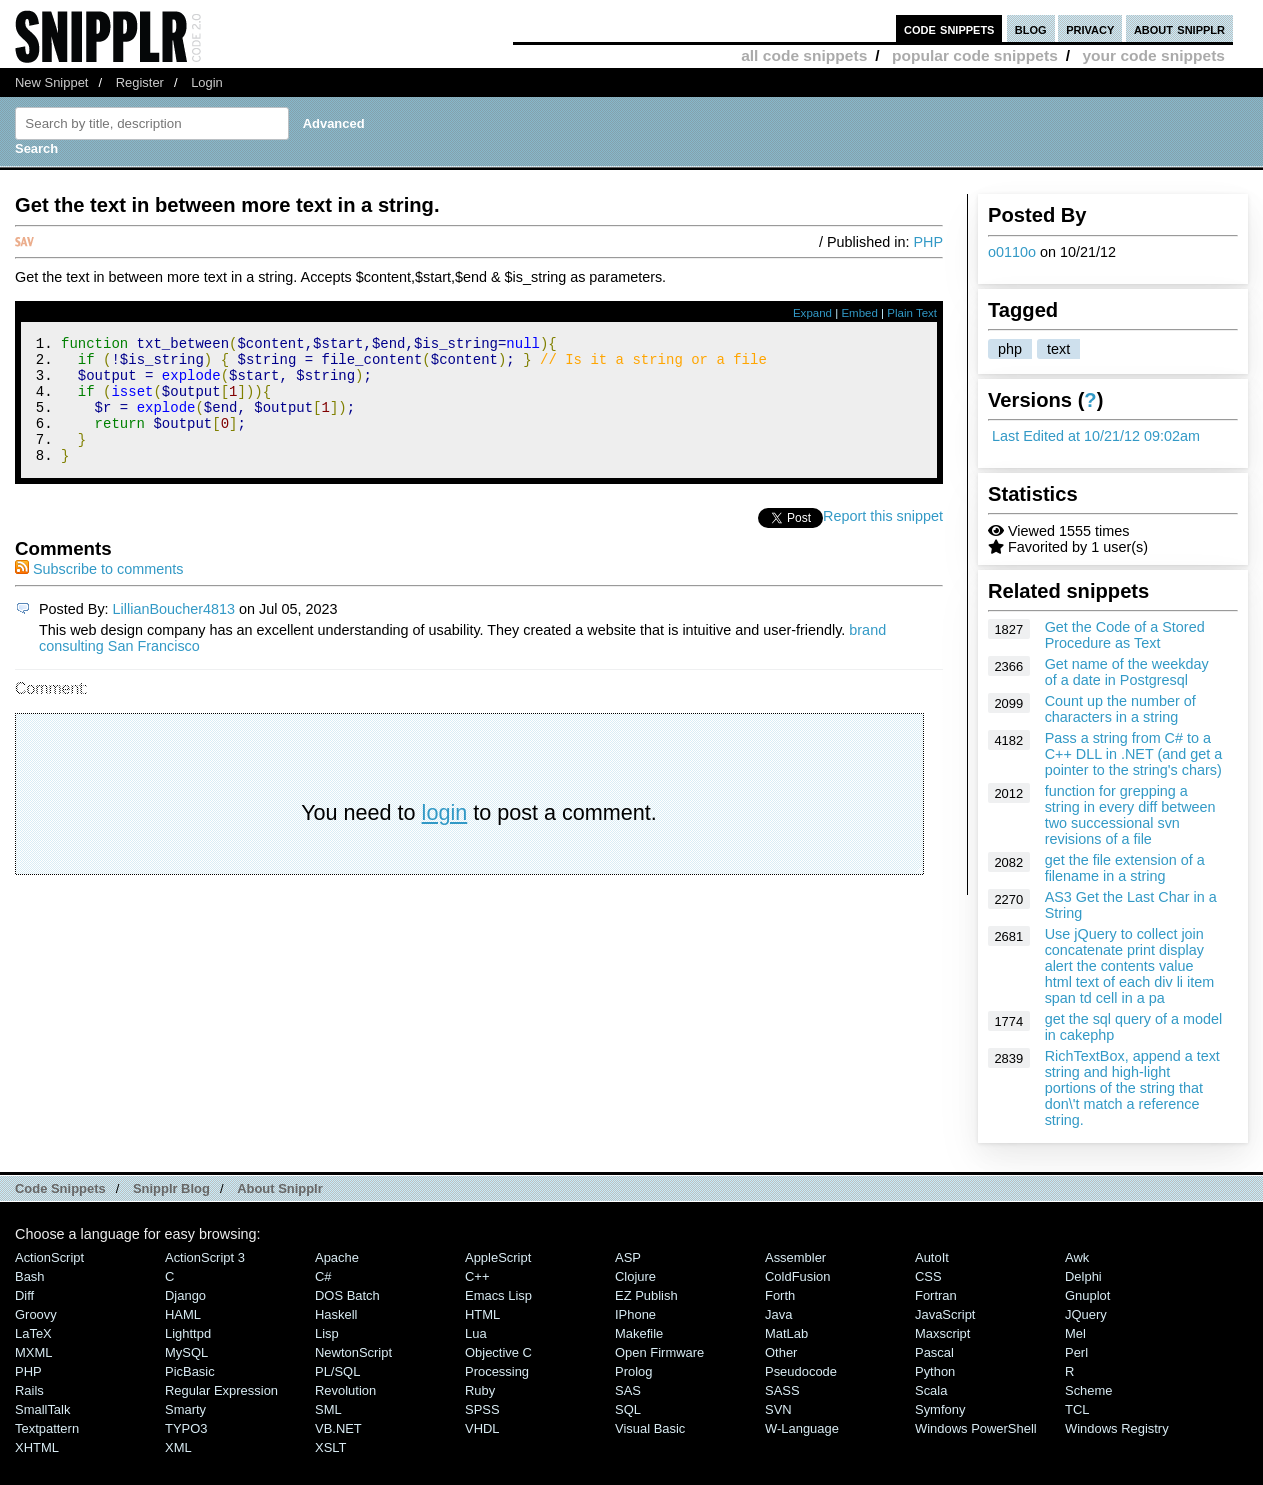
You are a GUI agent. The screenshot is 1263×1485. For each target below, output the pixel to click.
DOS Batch (347, 1295)
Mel (1075, 1333)
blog (1031, 28)
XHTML (37, 1447)
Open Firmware (659, 1352)
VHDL (482, 1428)
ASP (628, 1257)
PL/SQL (337, 1371)
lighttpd (188, 1333)
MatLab (786, 1333)
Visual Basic (650, 1428)
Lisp (327, 1333)
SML (328, 1409)
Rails (29, 1390)
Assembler (795, 1257)
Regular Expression (221, 1390)
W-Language (802, 1428)
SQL (628, 1409)
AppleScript (498, 1257)
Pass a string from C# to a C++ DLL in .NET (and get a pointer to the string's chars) (1134, 754)
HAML (183, 1314)
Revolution (345, 1390)
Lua (476, 1333)
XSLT (330, 1447)
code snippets (949, 28)
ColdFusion (798, 1276)
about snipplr (1179, 28)
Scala (931, 1390)
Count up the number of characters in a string (1120, 709)
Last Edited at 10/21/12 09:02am (1096, 436)
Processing (497, 1371)
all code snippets (804, 55)
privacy (1090, 28)
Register (140, 82)
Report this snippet (883, 540)
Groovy (36, 1314)
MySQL (186, 1352)
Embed (859, 313)
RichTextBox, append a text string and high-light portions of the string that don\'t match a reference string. (1132, 1088)
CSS (928, 1276)
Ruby (480, 1390)
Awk (1077, 1257)
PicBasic (190, 1371)
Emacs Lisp (498, 1295)
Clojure (635, 1276)
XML (178, 1447)
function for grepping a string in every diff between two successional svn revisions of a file (1130, 815)
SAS (628, 1390)
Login (207, 82)
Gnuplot (1087, 1295)
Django (185, 1295)
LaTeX (33, 1333)
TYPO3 (186, 1428)
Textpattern (47, 1428)
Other (781, 1352)
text (1058, 349)
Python (935, 1371)
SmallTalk (42, 1409)
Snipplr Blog (171, 1188)
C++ (477, 1276)
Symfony (940, 1409)
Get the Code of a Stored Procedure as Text (1125, 635)
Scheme (1089, 1390)
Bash (30, 1276)
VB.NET (338, 1428)
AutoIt (932, 1257)
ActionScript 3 (205, 1257)
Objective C (498, 1352)
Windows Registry (1117, 1428)
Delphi (1083, 1276)
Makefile (639, 1333)
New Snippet (51, 82)
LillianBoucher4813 (174, 633)
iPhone (635, 1314)
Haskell (336, 1314)
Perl (1076, 1352)
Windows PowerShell (976, 1428)
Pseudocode (801, 1371)
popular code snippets (975, 55)
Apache (337, 1257)
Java (778, 1314)
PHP (928, 242)
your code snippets (1153, 55)
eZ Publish (646, 1295)
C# (323, 1276)
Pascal (934, 1352)
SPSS (482, 1409)
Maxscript (942, 1333)
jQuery (1086, 1314)
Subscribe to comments (99, 593)
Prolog (633, 1371)
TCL (1077, 1409)
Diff (24, 1295)
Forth (780, 1295)
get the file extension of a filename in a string (1125, 868)
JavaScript (945, 1314)
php (1010, 349)
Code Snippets (60, 1188)
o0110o (1012, 252)
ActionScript (49, 1257)
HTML (482, 1314)
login (445, 836)
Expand (812, 313)
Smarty (185, 1409)
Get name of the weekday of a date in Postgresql (1127, 672)
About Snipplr (280, 1188)
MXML (33, 1352)
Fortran (936, 1295)
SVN (778, 1409)
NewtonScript (353, 1352)
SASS (782, 1390)
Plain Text (912, 313)
